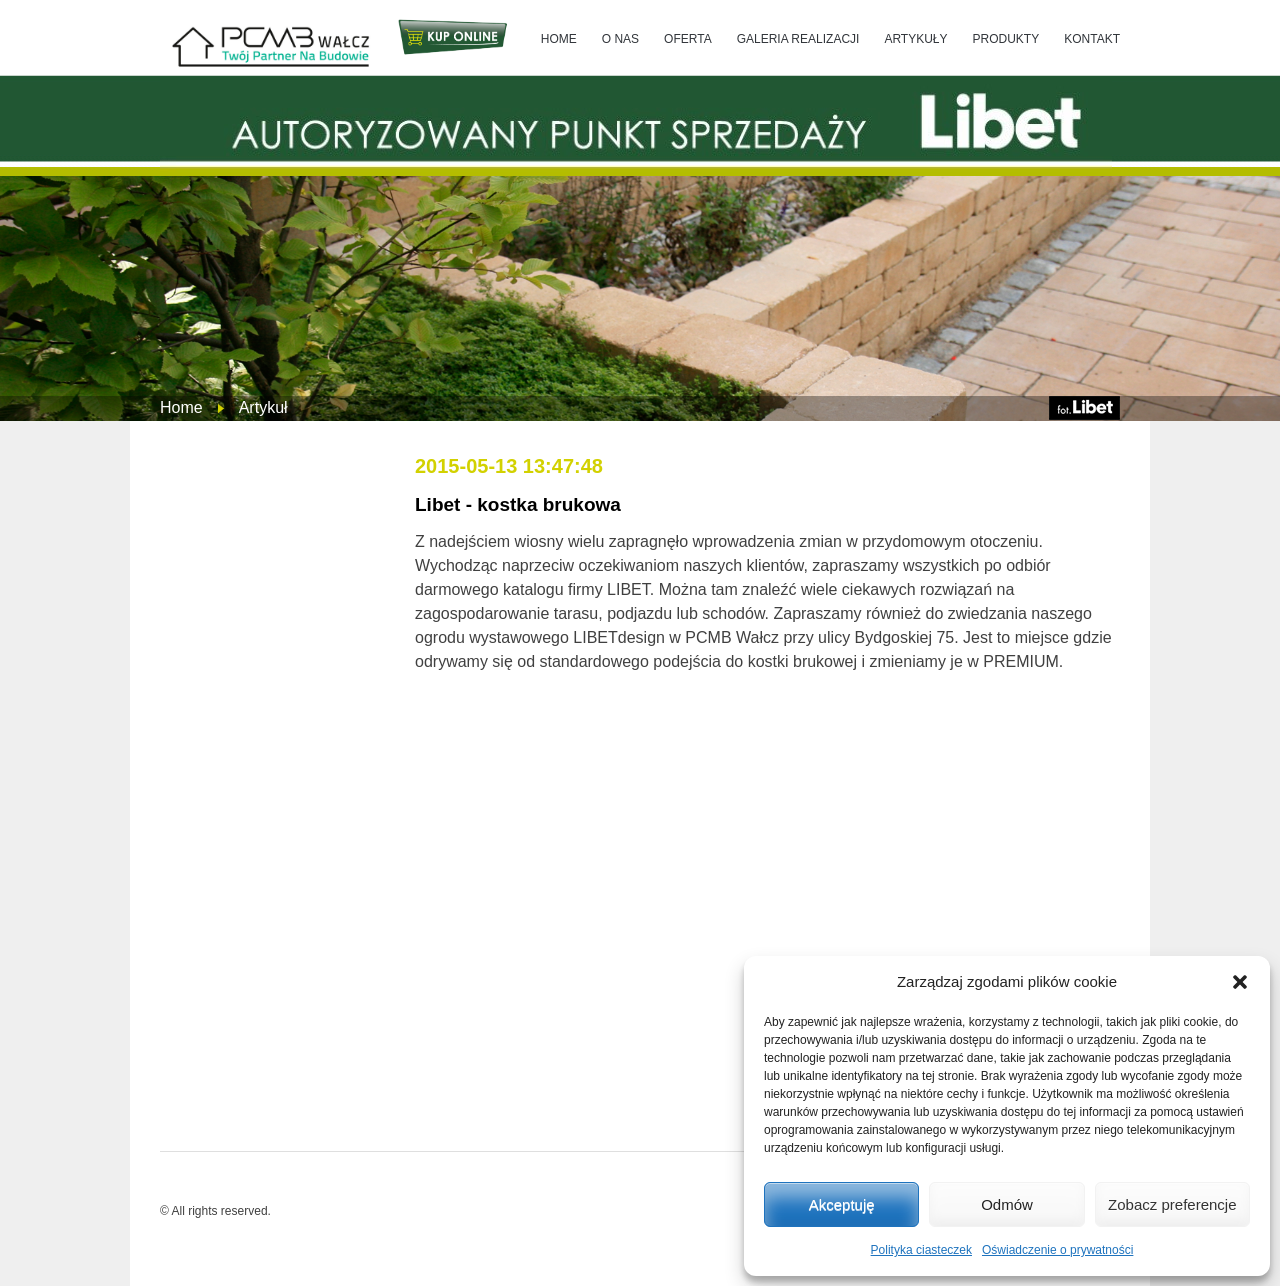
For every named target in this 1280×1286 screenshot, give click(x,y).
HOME (559, 39)
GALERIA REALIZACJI (798, 39)
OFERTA (688, 39)
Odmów (1007, 1204)
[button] (1240, 982)
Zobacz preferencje (1172, 1204)
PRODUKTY (1006, 39)
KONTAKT (1092, 39)
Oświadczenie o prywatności (1057, 1250)
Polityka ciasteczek (921, 1250)
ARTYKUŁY (915, 39)
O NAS (620, 39)
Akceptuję (842, 1204)
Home (181, 407)
